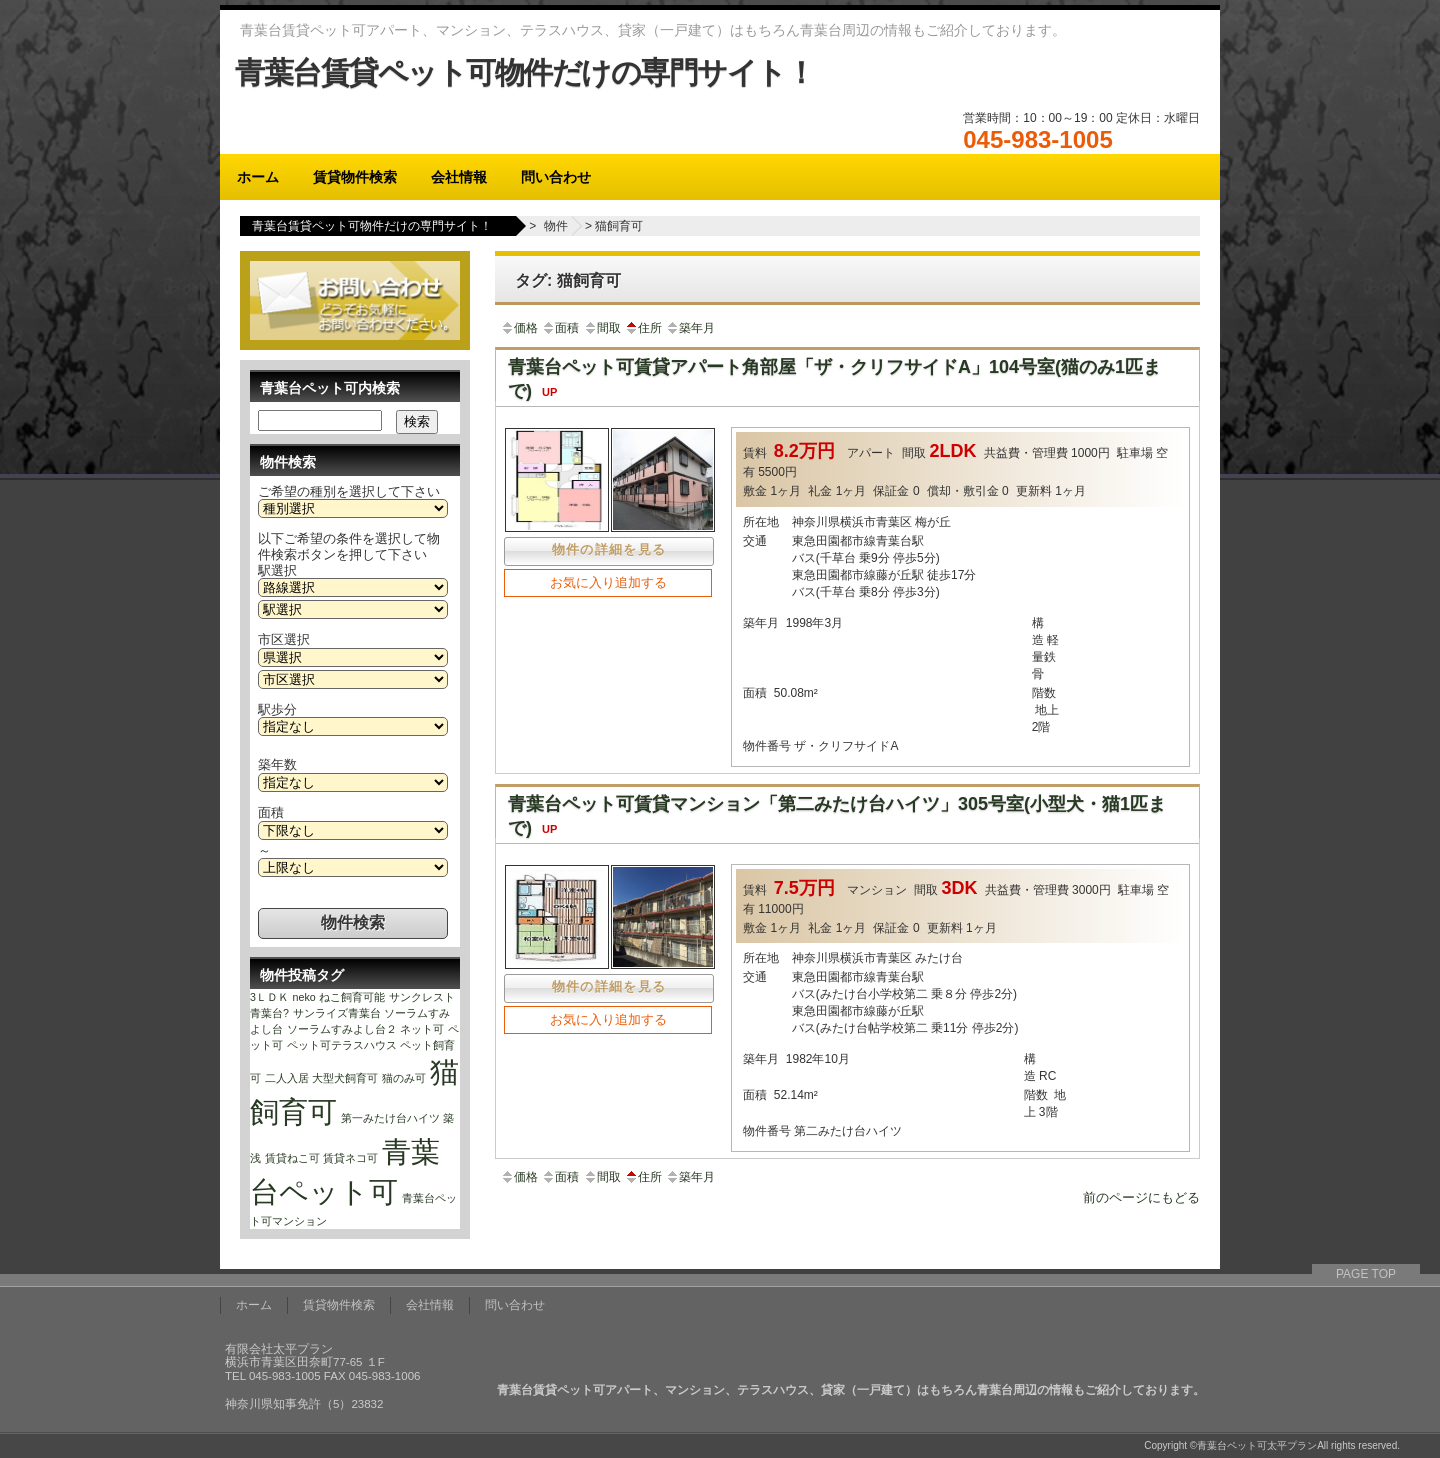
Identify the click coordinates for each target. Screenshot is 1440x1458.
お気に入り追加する (608, 582)
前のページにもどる (1141, 1197)
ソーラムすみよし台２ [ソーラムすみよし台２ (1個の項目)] (342, 1029)
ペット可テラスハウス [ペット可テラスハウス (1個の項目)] (342, 1045)
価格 (519, 328)
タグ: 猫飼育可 (568, 280)
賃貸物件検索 (355, 177)
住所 (643, 328)
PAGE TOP (1366, 1274)
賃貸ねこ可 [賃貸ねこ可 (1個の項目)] (292, 1158)
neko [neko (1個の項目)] (304, 997)
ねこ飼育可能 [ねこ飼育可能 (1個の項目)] (352, 997)
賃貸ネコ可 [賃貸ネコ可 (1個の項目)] (350, 1158)
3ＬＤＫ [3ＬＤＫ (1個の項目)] (269, 997)
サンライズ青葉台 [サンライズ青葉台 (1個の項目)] (337, 1013)
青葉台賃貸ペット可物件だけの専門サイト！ (524, 72)
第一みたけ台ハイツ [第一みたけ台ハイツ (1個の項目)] (390, 1118)
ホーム (258, 177)
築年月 (690, 328)
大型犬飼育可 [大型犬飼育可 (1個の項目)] (345, 1078)
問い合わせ (556, 177)
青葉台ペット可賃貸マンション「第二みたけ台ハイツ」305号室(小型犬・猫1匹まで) (837, 816)
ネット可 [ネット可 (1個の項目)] (422, 1029)
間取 (602, 328)
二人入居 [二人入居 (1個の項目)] (287, 1078)
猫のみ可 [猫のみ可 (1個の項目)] (404, 1078)
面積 (560, 328)
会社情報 (459, 177)
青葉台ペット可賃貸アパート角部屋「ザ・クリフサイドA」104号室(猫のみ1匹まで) (834, 379)
